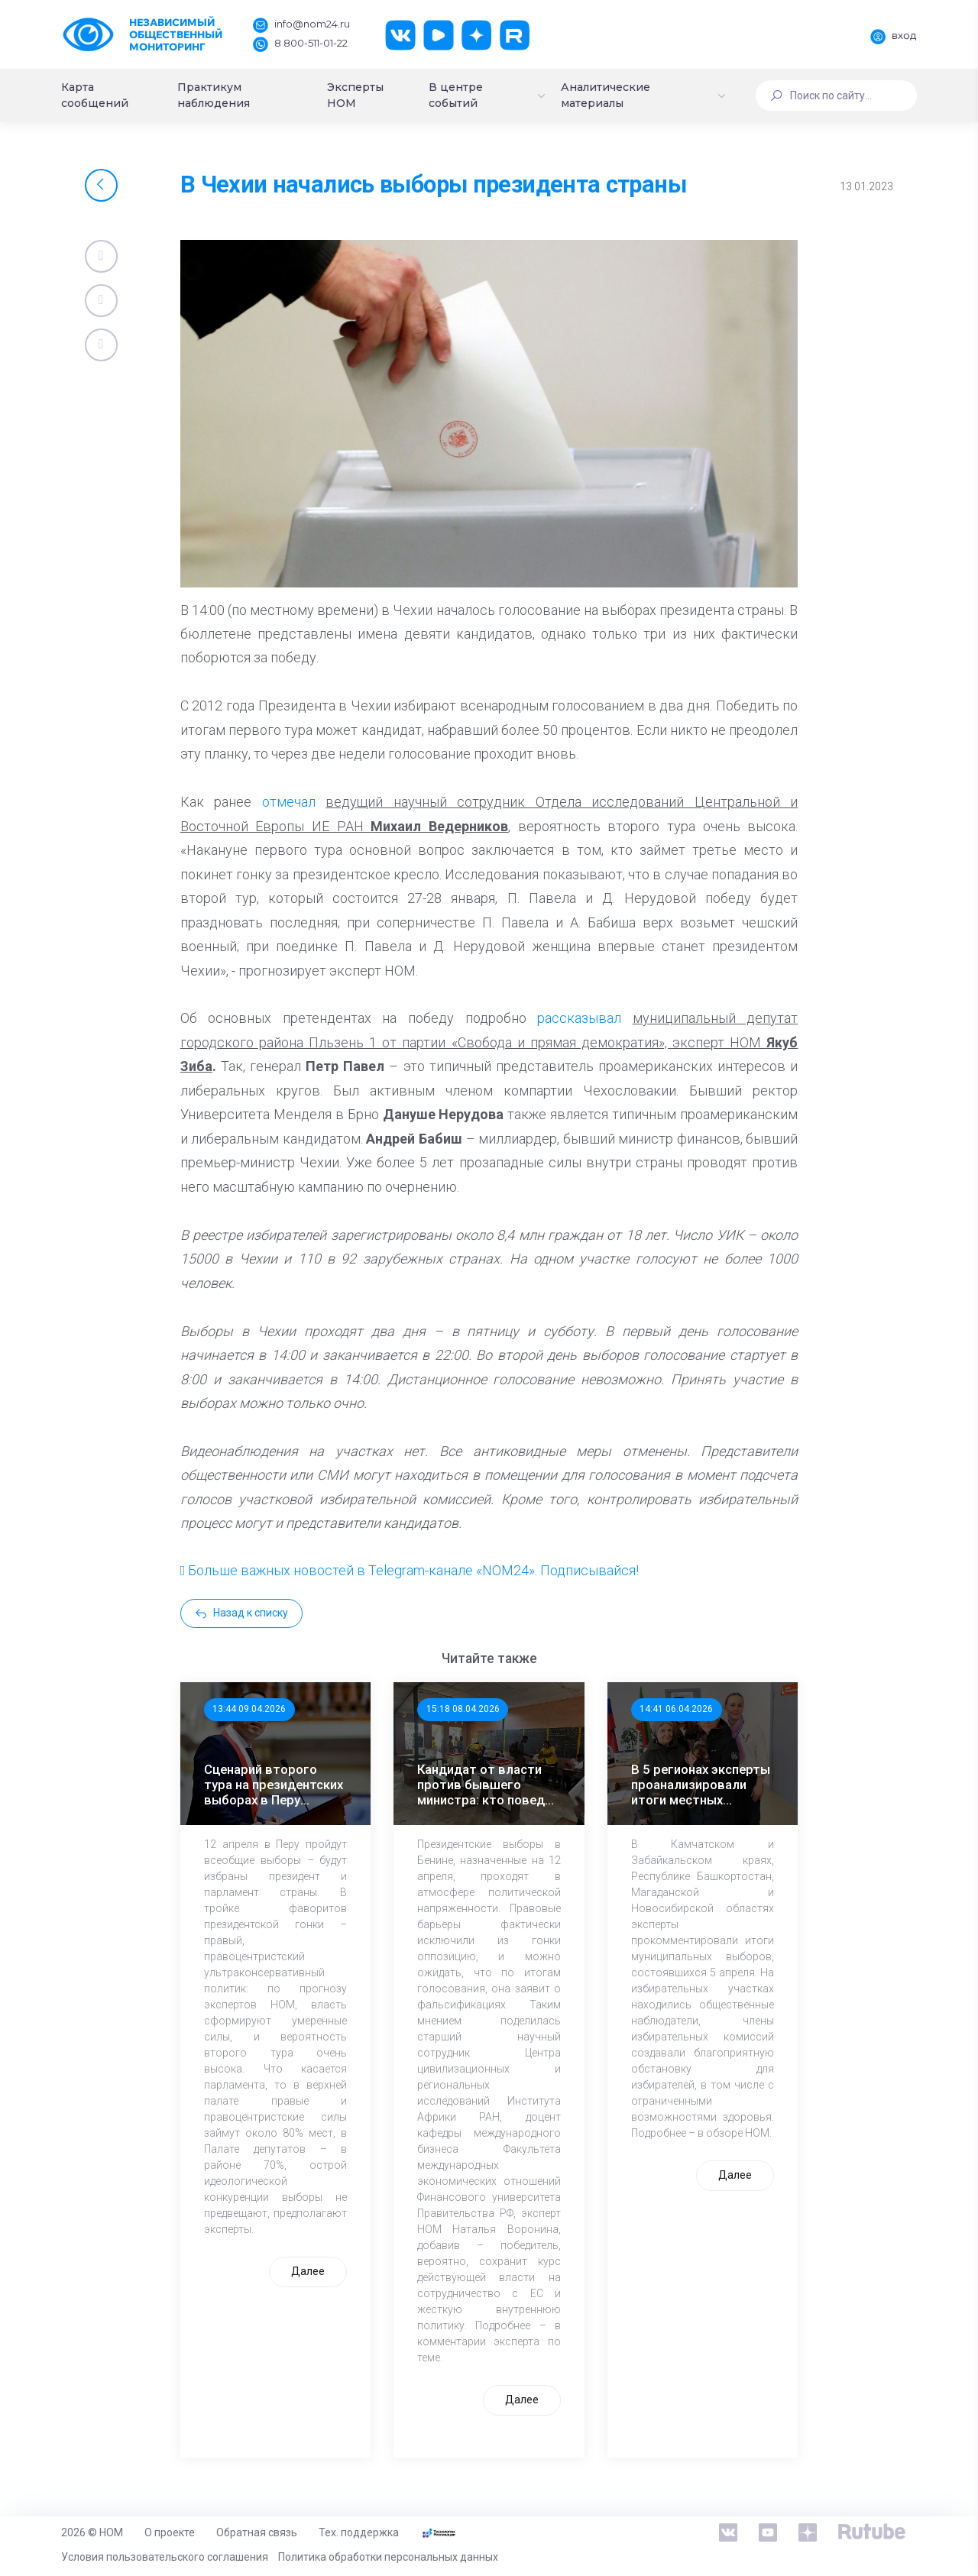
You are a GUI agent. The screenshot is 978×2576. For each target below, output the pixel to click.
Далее (308, 2271)
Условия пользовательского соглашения (164, 2557)
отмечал (289, 802)
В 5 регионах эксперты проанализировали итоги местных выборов (700, 1784)
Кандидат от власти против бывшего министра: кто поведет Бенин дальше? (488, 1784)
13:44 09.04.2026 (249, 1709)
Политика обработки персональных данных (388, 2557)
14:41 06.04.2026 (676, 1709)
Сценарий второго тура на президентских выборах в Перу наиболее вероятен (273, 1784)
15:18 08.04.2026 (463, 1709)
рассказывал (579, 1018)
